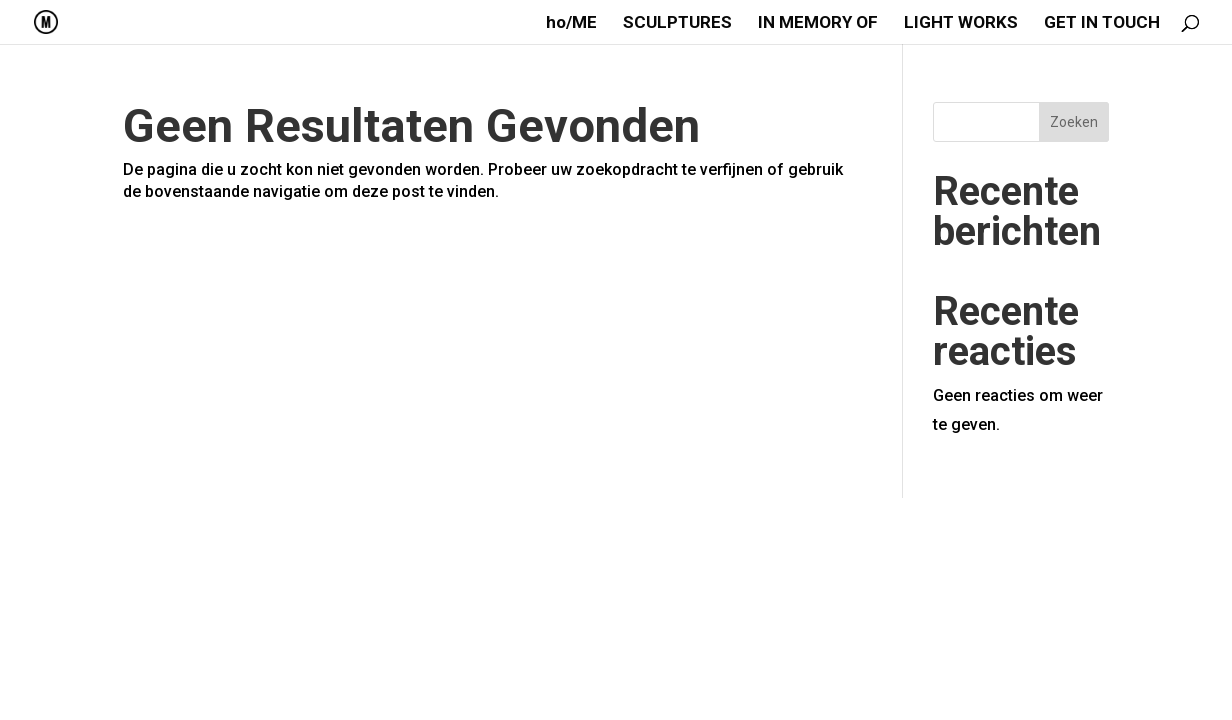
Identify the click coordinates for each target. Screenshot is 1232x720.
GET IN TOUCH (1102, 23)
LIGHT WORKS (961, 23)
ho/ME (571, 23)
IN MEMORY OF (818, 23)
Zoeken (1074, 122)
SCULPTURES (677, 23)
